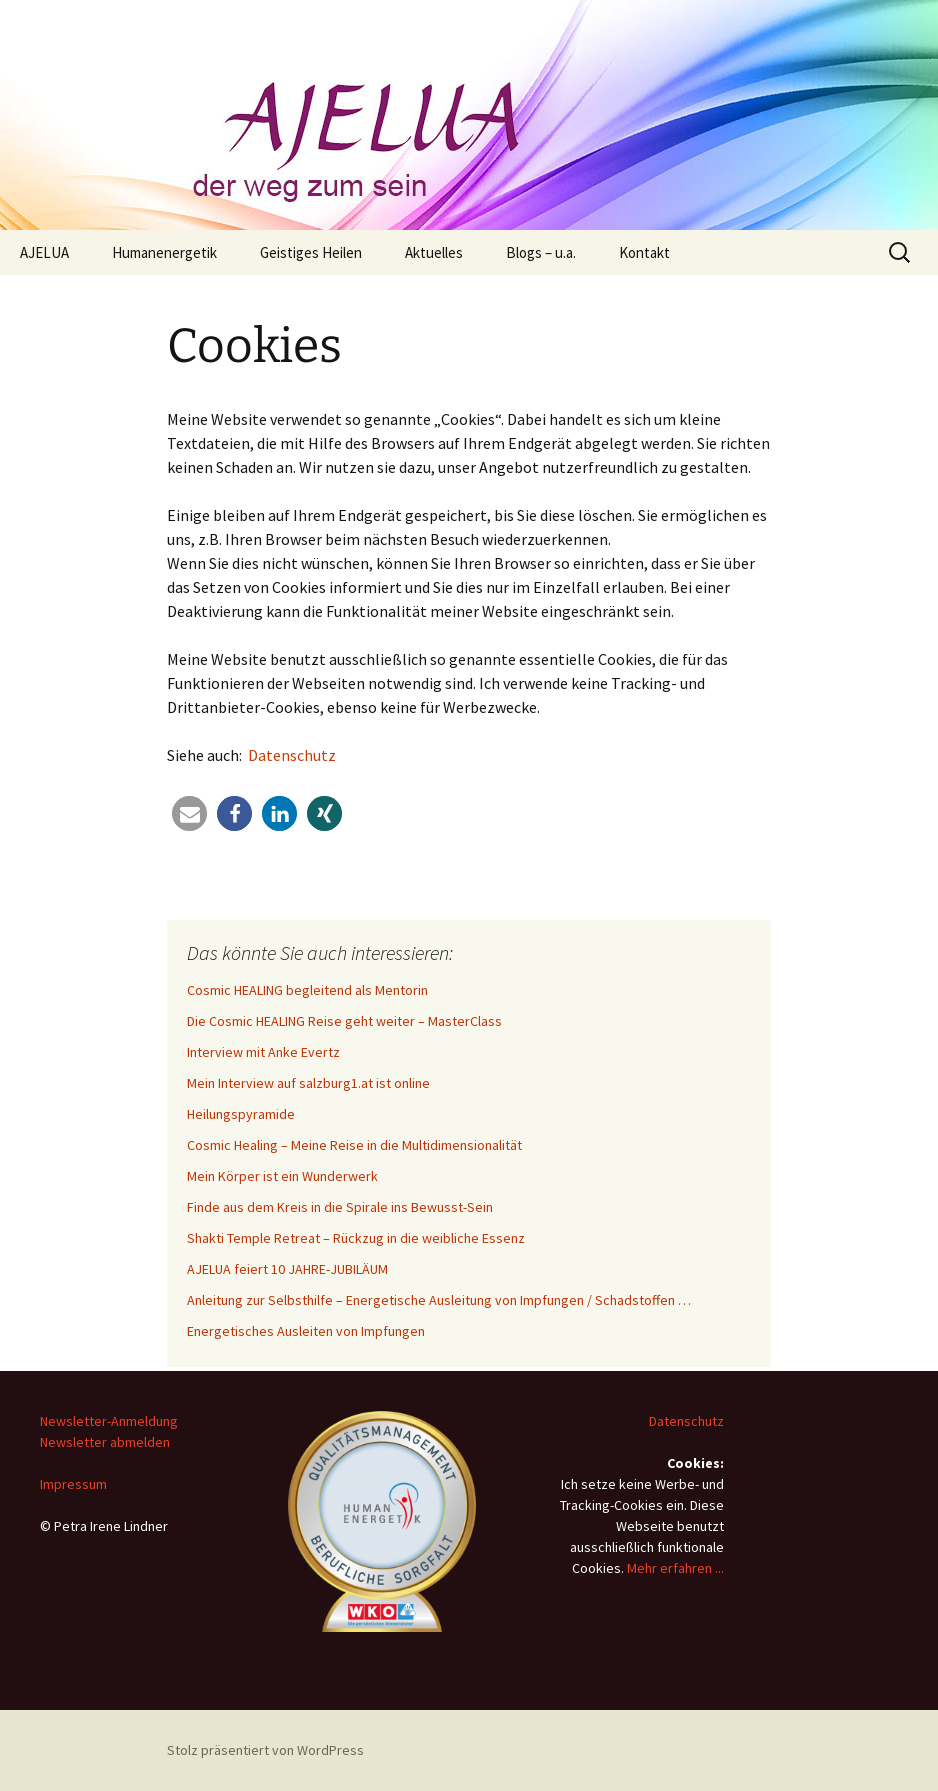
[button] (189, 813)
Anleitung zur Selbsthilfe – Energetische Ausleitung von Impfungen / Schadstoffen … (439, 1300)
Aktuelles (434, 252)
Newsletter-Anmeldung (109, 1421)
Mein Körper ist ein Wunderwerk (282, 1176)
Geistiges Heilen (311, 252)
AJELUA (44, 252)
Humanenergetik (164, 252)
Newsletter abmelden (105, 1442)
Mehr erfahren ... (675, 1568)
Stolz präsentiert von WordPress (265, 1750)
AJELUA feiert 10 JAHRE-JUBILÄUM (287, 1269)
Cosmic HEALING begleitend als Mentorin (307, 990)
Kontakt (644, 252)
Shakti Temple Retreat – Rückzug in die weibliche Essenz (356, 1238)
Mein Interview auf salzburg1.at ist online (308, 1083)
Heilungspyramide (241, 1114)
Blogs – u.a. (541, 252)
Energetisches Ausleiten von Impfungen (306, 1331)
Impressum (73, 1484)
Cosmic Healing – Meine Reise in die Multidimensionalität (354, 1145)
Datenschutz (292, 755)
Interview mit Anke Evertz (263, 1052)
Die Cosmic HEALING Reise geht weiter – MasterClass (344, 1021)
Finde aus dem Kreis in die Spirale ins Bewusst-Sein (340, 1207)
